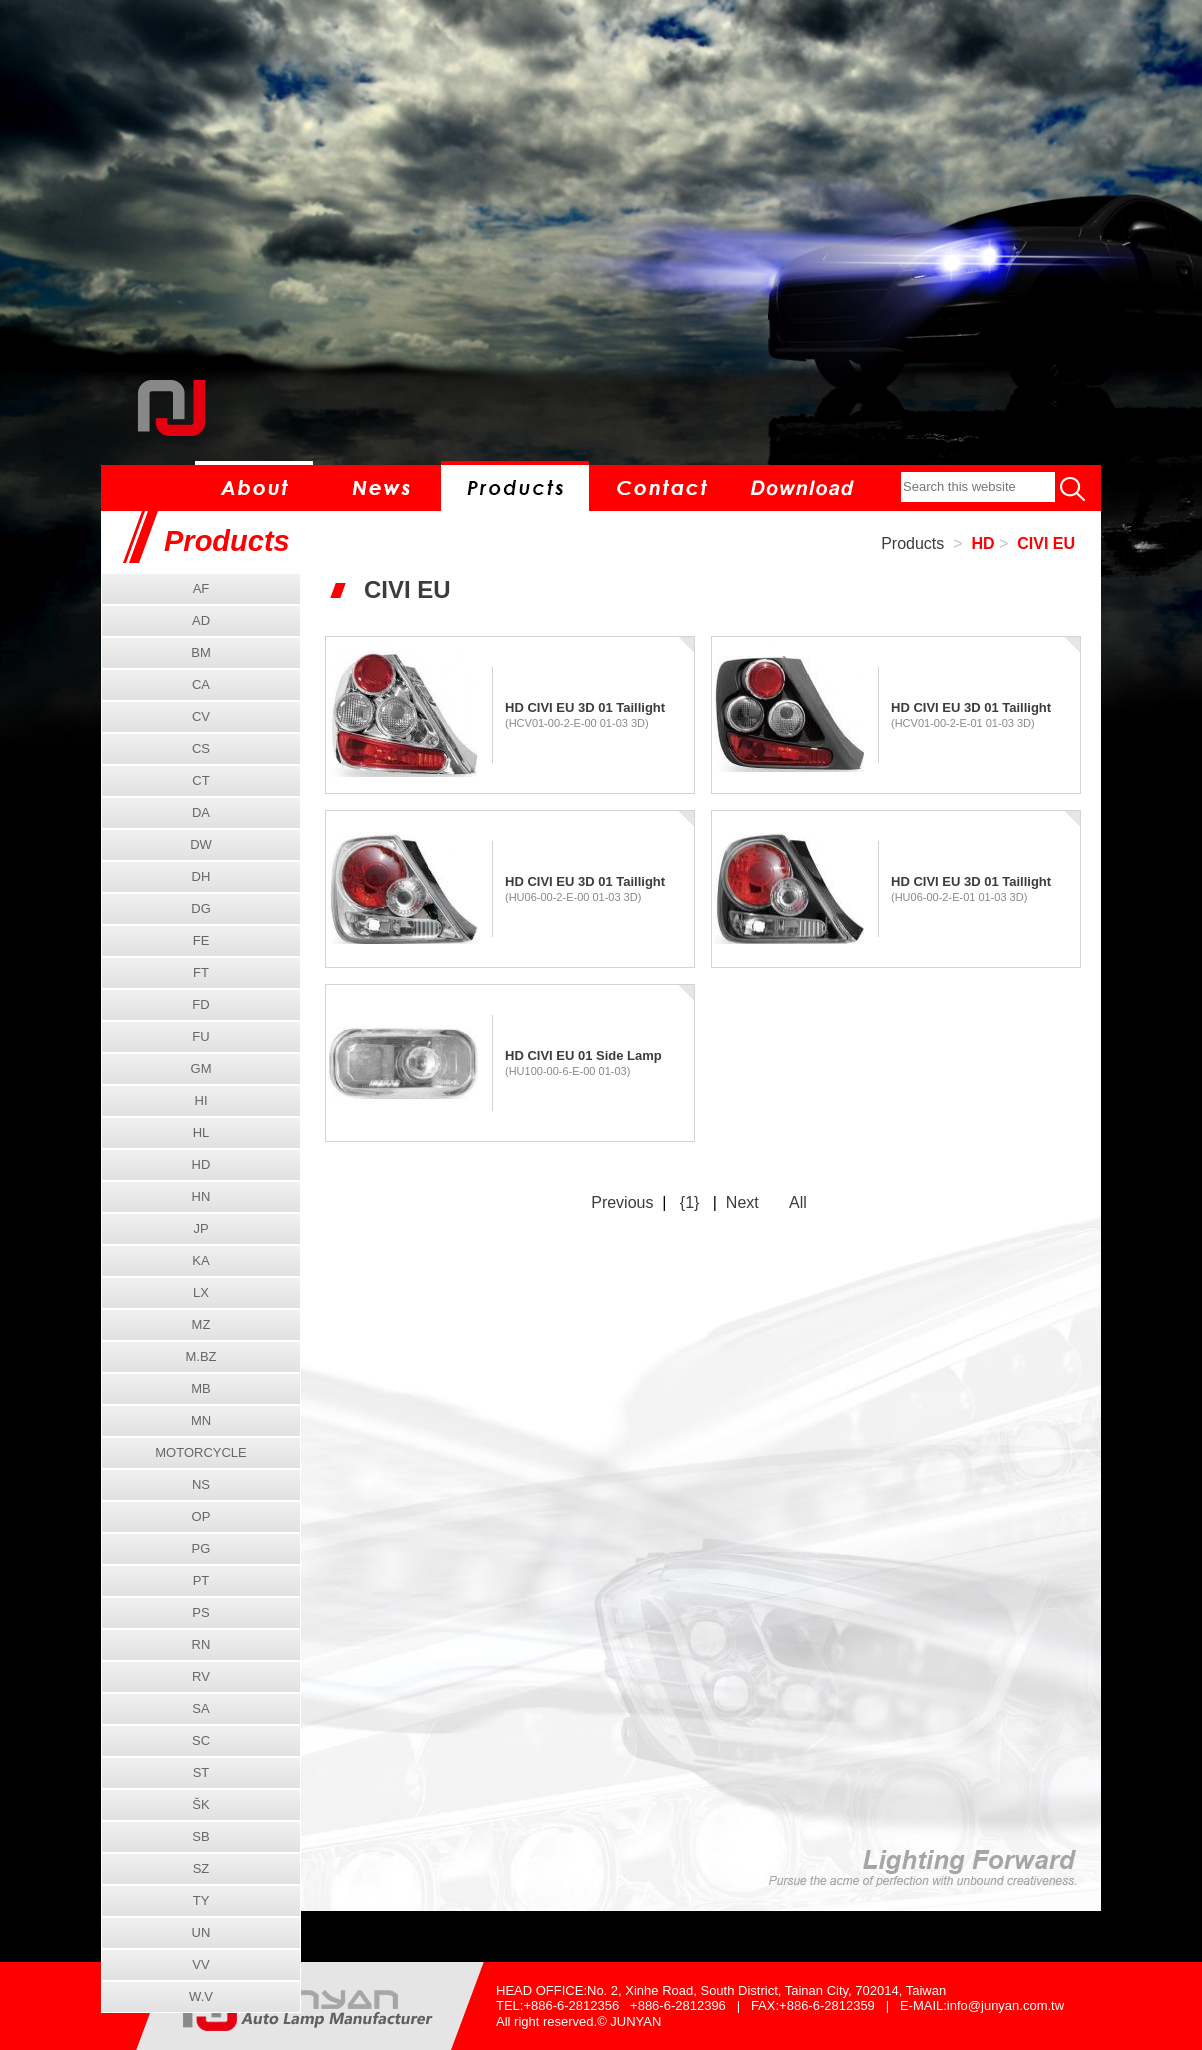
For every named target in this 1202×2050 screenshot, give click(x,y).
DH (201, 876)
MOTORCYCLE (201, 1452)
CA (201, 684)
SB (200, 1836)
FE (201, 940)
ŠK (200, 1804)
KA (200, 1260)
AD (201, 620)
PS (200, 1612)
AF (201, 588)
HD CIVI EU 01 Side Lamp (583, 1055)
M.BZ (200, 1356)
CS (201, 748)
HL (201, 1132)
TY (201, 1900)
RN (201, 1644)
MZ (201, 1324)
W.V (201, 1996)
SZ (201, 1868)
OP (201, 1516)
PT (201, 1580)
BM (201, 652)
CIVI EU (1046, 543)
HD (982, 543)
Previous (622, 1202)
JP (200, 1228)
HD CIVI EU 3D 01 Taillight (585, 707)
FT (201, 972)
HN (201, 1196)
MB (201, 1388)
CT (200, 780)
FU (200, 1036)
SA (200, 1708)
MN (201, 1420)
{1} (690, 1202)
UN (201, 1932)
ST (201, 1772)
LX (201, 1292)
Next (742, 1202)
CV (201, 716)
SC (201, 1740)
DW (201, 844)
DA (201, 812)
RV (201, 1676)
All (798, 1202)
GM (201, 1068)
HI (201, 1100)
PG (201, 1548)
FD (200, 1004)
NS (201, 1484)
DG (201, 908)
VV (200, 1964)
